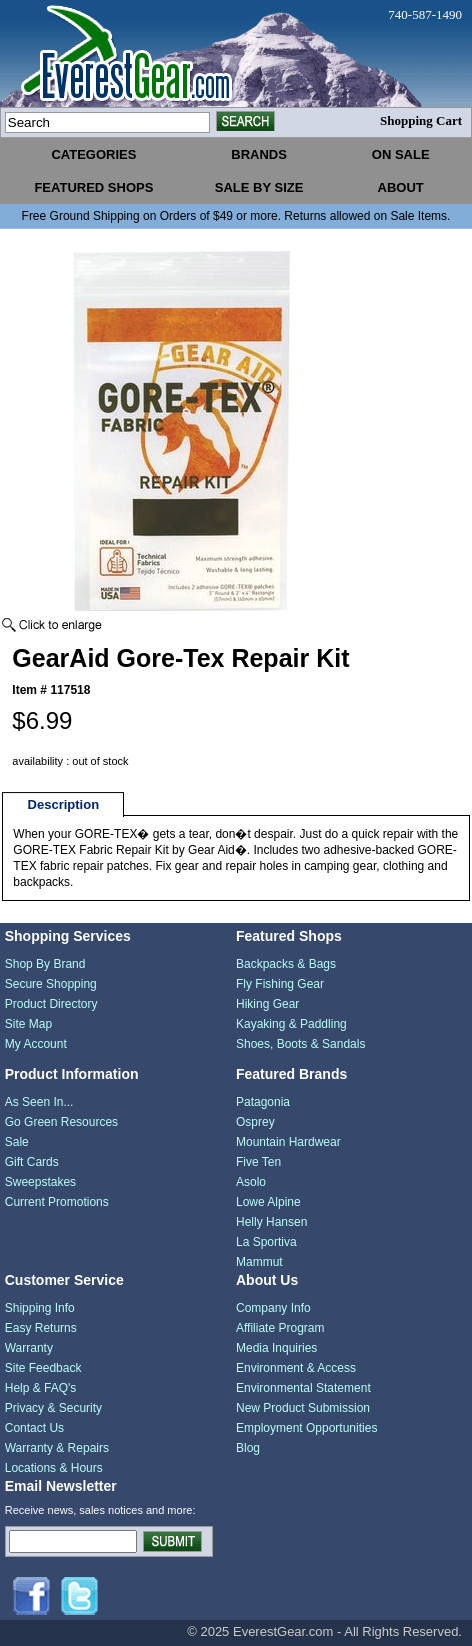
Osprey (255, 1122)
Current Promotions (57, 1202)
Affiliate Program (280, 1328)
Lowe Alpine (268, 1202)
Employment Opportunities (306, 1428)
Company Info (273, 1308)
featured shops (93, 187)
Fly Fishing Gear (280, 984)
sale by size (259, 187)
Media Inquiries (276, 1348)
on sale (401, 154)
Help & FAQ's (41, 1388)
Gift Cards (32, 1162)
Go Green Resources (61, 1122)
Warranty (29, 1348)
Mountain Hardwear (288, 1142)
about (401, 187)
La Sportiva (266, 1242)
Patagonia (263, 1102)
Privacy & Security (53, 1408)
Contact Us (34, 1428)
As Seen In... (39, 1102)
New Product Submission (303, 1408)
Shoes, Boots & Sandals (300, 1044)
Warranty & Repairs (57, 1448)
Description (64, 804)
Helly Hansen (271, 1222)
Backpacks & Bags (286, 964)
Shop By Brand (45, 964)
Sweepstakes (40, 1182)
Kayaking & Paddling (291, 1024)
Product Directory (51, 1004)
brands (259, 154)
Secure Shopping (51, 984)
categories (93, 154)
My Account (36, 1044)
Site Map (28, 1024)
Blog (248, 1448)
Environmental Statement (303, 1388)
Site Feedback (43, 1368)
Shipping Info (40, 1308)
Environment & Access (296, 1368)
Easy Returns (41, 1328)
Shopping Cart (421, 120)
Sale (17, 1142)
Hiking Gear (267, 1004)
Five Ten (258, 1162)
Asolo (251, 1182)
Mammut (259, 1262)
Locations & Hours (54, 1468)
